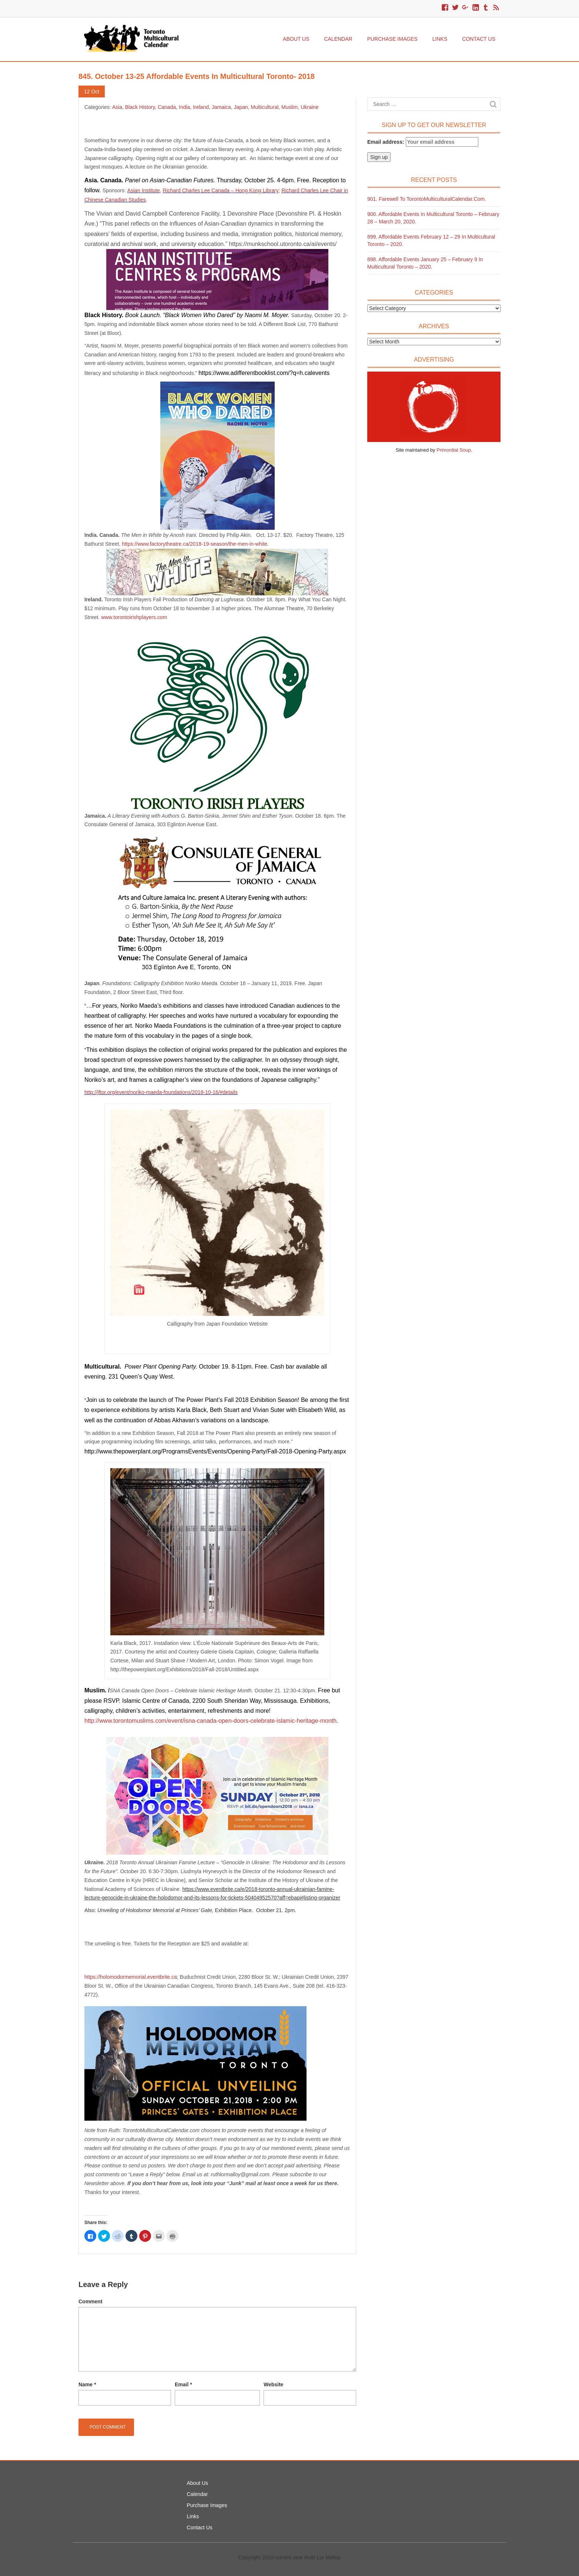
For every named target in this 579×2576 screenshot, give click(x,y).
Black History (140, 107)
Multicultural (265, 107)
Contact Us (478, 39)
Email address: (422, 142)
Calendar (338, 39)
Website (273, 2384)
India (184, 107)
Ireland (201, 107)
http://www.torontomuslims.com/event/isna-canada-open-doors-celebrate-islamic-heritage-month (210, 1721)
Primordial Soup (453, 450)
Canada (167, 107)
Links (439, 39)
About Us (296, 39)
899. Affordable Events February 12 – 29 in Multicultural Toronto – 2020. (431, 240)
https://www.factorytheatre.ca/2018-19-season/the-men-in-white (194, 544)
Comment (90, 2301)
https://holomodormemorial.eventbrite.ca (130, 1977)
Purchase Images (392, 39)
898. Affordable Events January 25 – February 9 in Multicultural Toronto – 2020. (425, 263)
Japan (241, 107)
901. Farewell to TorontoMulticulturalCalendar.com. (426, 199)
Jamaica (221, 107)
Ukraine (309, 107)
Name (87, 2384)
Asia (117, 107)
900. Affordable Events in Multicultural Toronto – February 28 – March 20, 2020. (433, 218)
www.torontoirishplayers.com (134, 617)
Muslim (289, 107)
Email (183, 2384)
